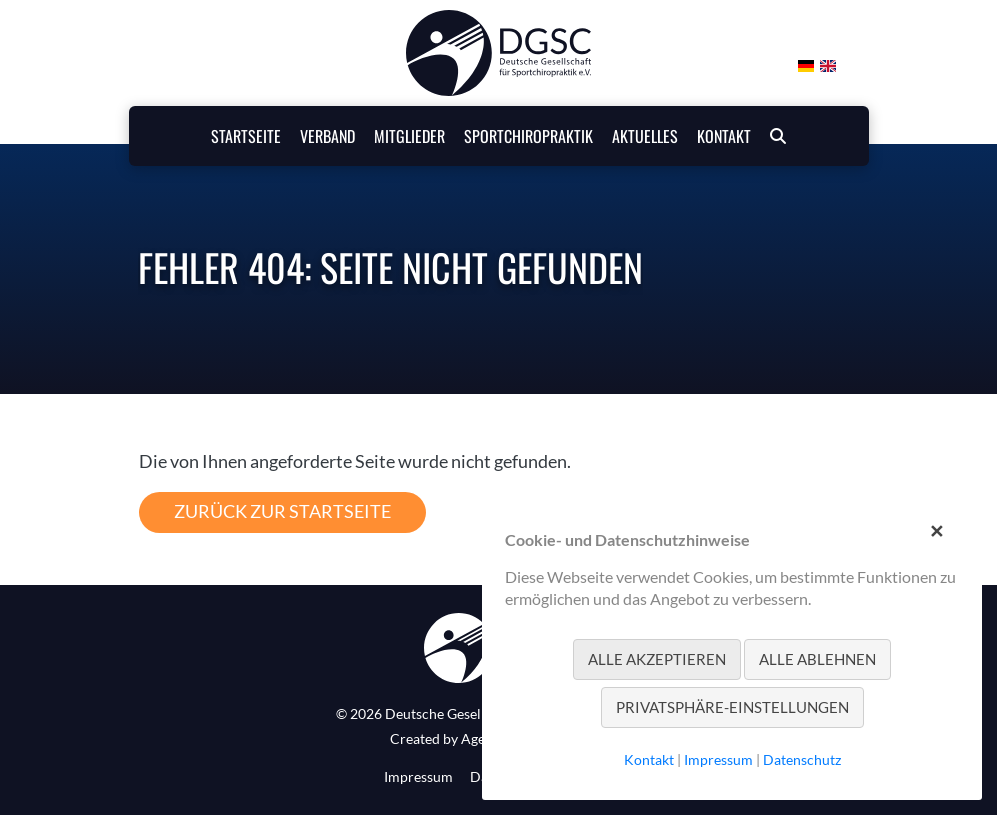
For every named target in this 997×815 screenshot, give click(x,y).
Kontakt (649, 759)
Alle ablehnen (817, 659)
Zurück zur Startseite (282, 511)
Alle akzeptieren (657, 659)
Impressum (418, 776)
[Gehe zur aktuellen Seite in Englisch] (826, 63)
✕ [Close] (936, 528)
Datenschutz (802, 759)
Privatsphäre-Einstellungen (732, 707)
